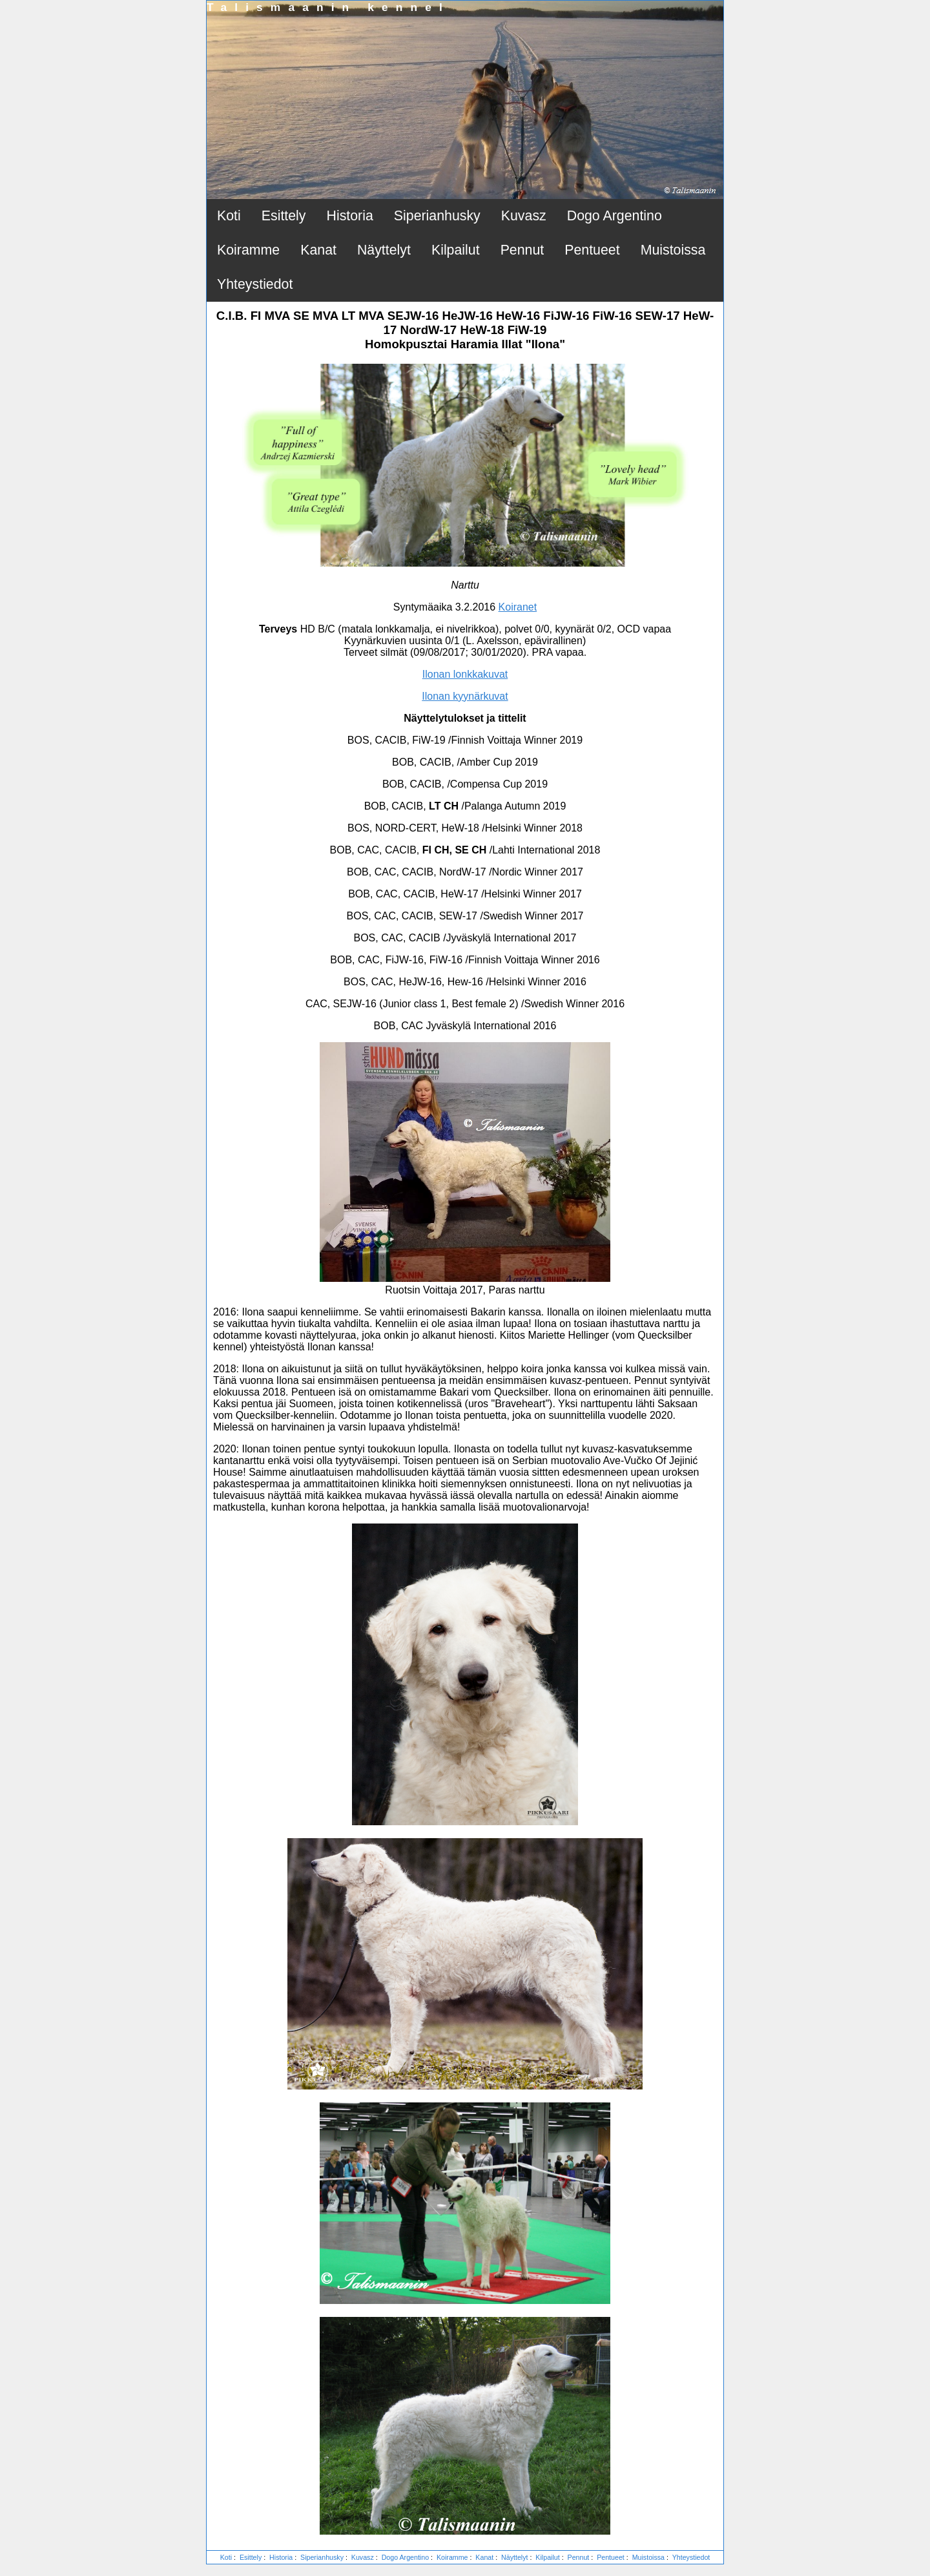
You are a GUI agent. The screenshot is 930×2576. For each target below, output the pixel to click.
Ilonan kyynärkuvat (465, 696)
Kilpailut (455, 250)
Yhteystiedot (255, 284)
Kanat (318, 250)
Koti (229, 216)
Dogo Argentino (614, 216)
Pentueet (591, 250)
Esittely (284, 216)
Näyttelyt (384, 250)
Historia (350, 216)
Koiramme (248, 250)
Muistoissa (673, 250)
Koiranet (518, 607)
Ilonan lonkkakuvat (465, 674)
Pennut (522, 250)
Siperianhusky (437, 216)
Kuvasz (523, 216)
